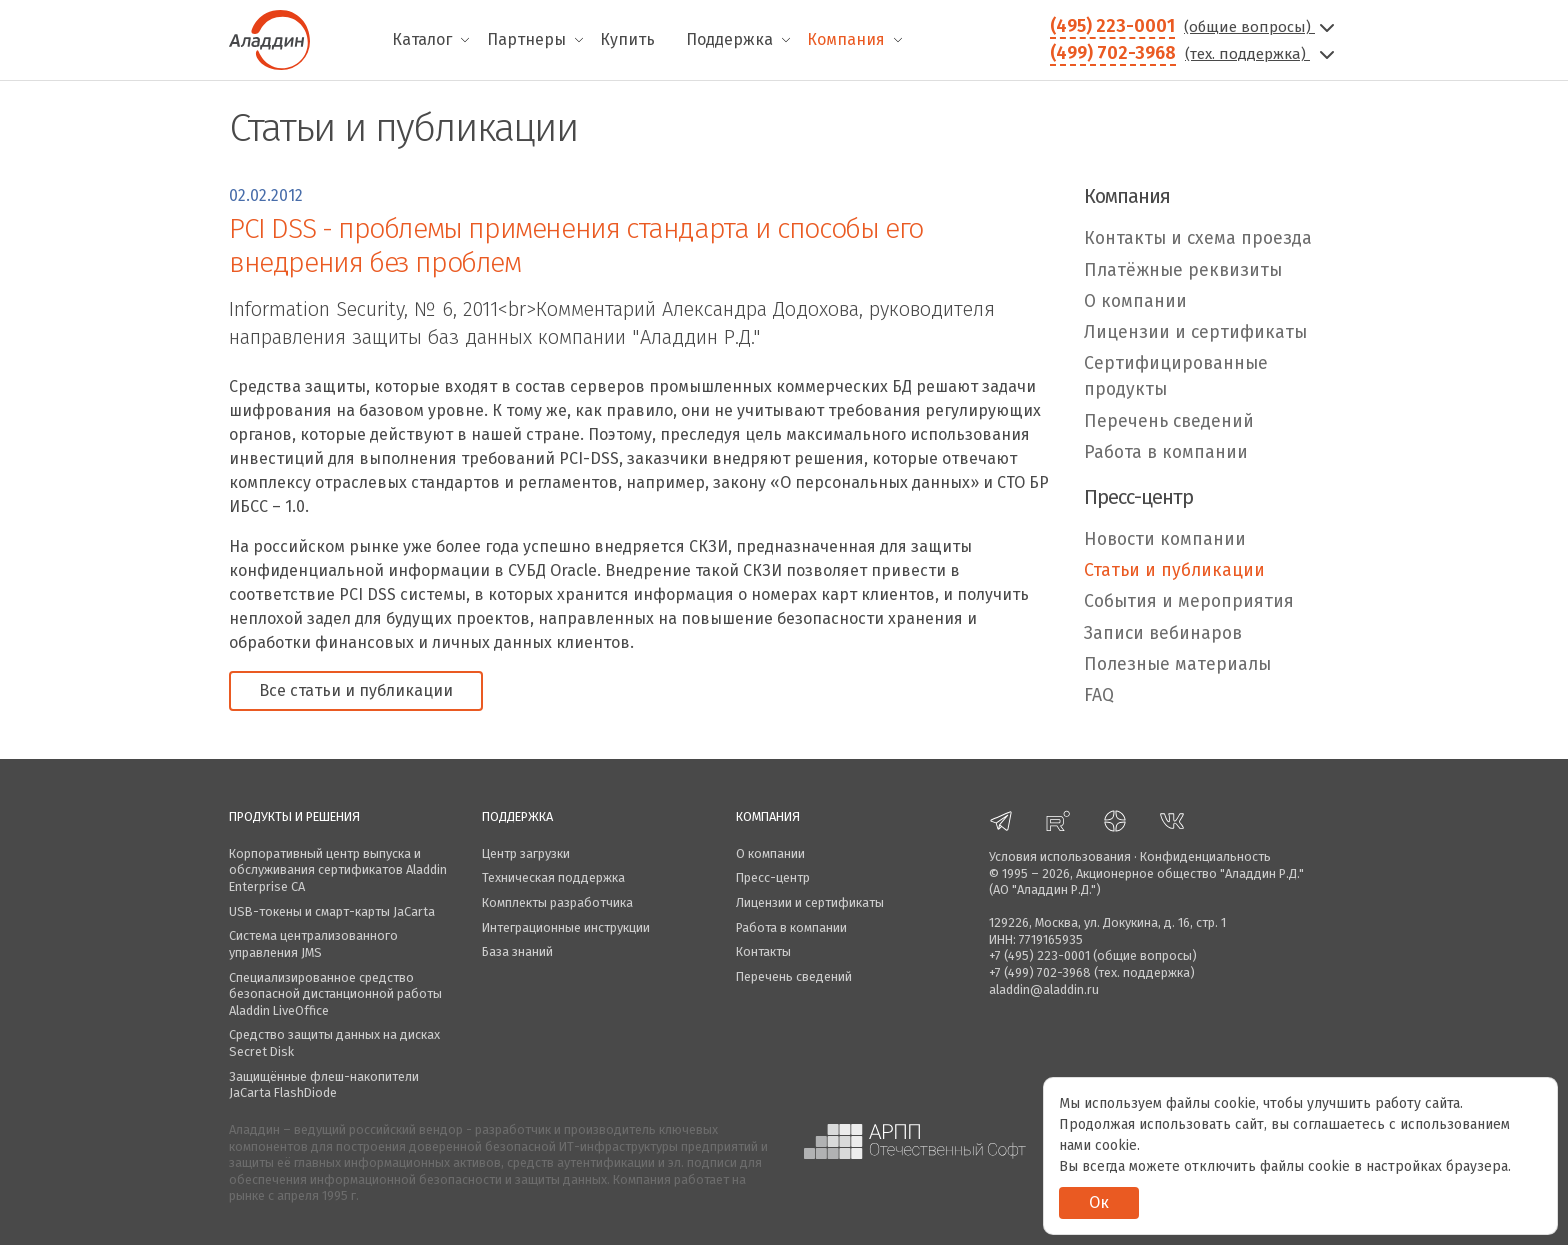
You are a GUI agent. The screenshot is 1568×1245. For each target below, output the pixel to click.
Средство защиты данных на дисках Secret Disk (334, 1043)
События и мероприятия (1189, 601)
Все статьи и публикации (356, 690)
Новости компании (1165, 539)
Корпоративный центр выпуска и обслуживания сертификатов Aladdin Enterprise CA (338, 870)
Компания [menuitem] (846, 39)
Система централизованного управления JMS (313, 944)
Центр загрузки (526, 853)
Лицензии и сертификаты (1195, 332)
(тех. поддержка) (1262, 54)
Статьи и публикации (1174, 570)
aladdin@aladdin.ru (1044, 989)
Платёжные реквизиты (1183, 270)
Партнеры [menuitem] (526, 39)
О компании (1135, 301)
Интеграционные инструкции (566, 927)
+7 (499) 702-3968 (1040, 972)
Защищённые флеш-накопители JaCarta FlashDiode (324, 1085)
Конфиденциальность (1205, 856)
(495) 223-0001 (1112, 26)
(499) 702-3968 (1113, 53)
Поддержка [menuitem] (729, 39)
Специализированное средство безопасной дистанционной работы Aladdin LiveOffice (335, 994)
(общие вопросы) (1261, 27)
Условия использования (1060, 856)
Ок (1099, 1202)
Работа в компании (1166, 452)
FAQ (1099, 695)
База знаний (517, 951)
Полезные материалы (1177, 664)
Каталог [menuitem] (422, 39)
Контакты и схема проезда (1198, 238)
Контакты (763, 951)
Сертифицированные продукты (1176, 376)
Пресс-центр (773, 877)
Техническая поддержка (553, 877)
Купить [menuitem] (627, 39)
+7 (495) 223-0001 (1039, 955)
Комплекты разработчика (557, 902)
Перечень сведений (1169, 421)
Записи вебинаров (1163, 633)
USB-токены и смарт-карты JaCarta (332, 911)
